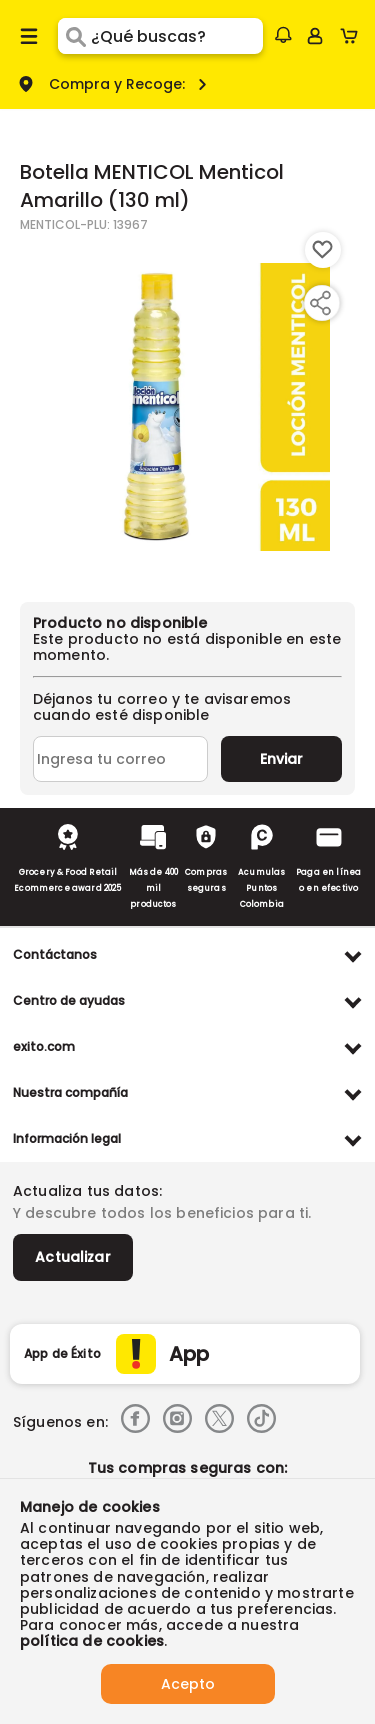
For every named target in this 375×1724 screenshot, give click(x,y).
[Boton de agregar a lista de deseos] (323, 250)
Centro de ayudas (69, 1000)
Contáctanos (55, 954)
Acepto (188, 1684)
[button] (283, 35)
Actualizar (73, 1257)
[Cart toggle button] (353, 36)
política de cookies (92, 1641)
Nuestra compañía (70, 1092)
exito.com (44, 1046)
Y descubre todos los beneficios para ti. (162, 1213)
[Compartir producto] (320, 303)
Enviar (281, 759)
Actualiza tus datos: (87, 1191)
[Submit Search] (74, 36)
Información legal (67, 1138)
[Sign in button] (315, 36)
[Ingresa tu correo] (120, 759)
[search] (176, 36)
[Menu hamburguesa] (29, 36)
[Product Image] (186, 407)
